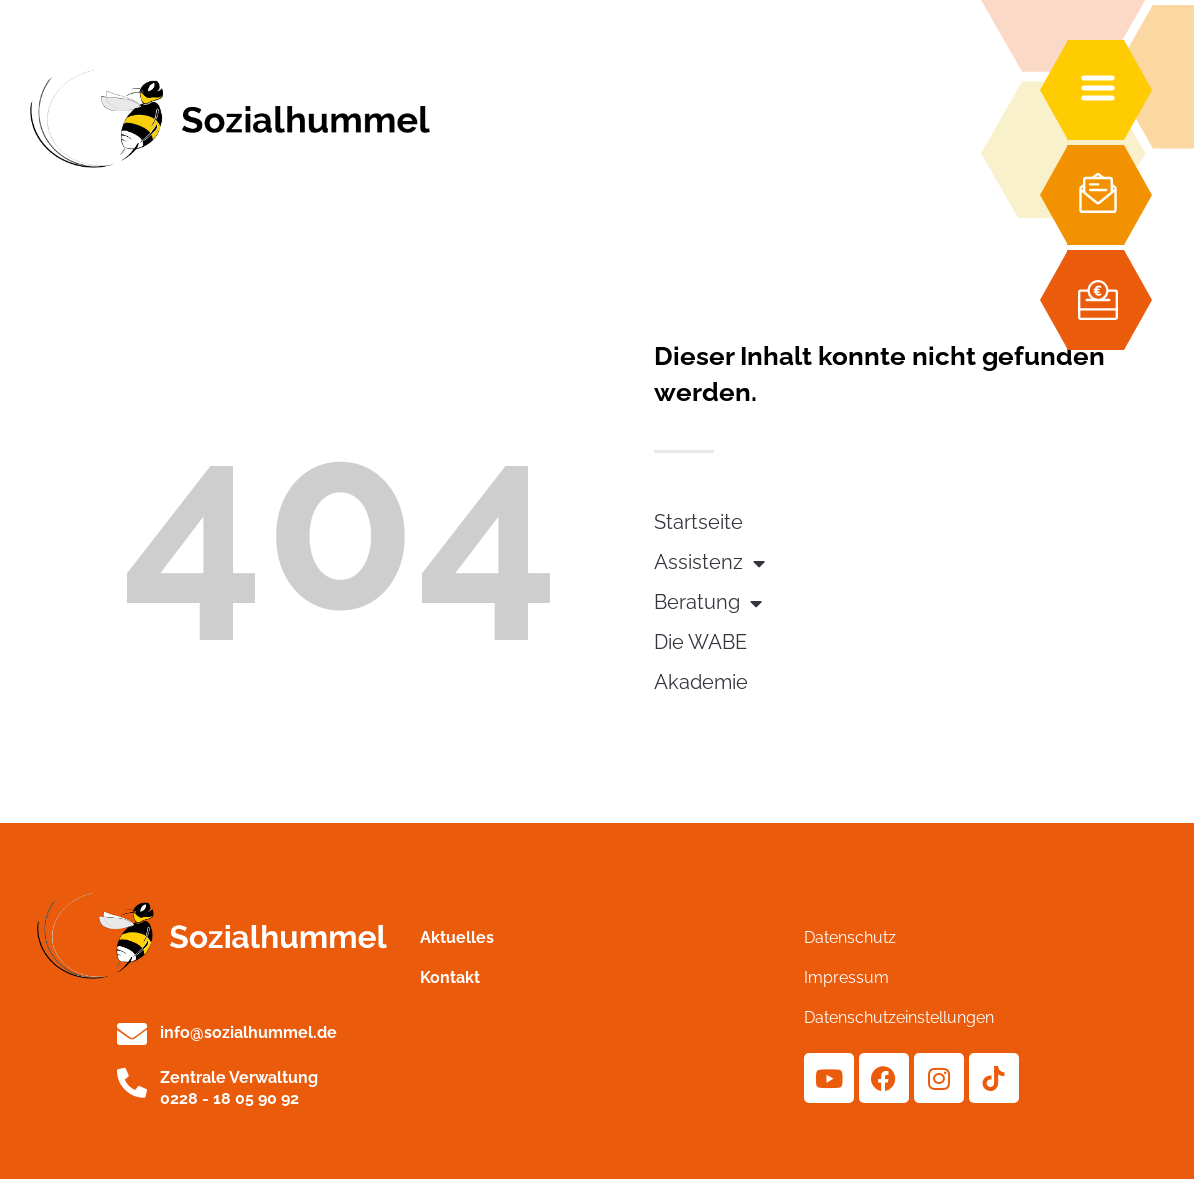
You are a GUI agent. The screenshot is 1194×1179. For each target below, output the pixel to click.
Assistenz (709, 564)
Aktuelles (457, 937)
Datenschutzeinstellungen (899, 1017)
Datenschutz (850, 937)
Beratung (708, 604)
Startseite (698, 522)
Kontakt (450, 977)
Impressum (846, 977)
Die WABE (700, 642)
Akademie (701, 682)
